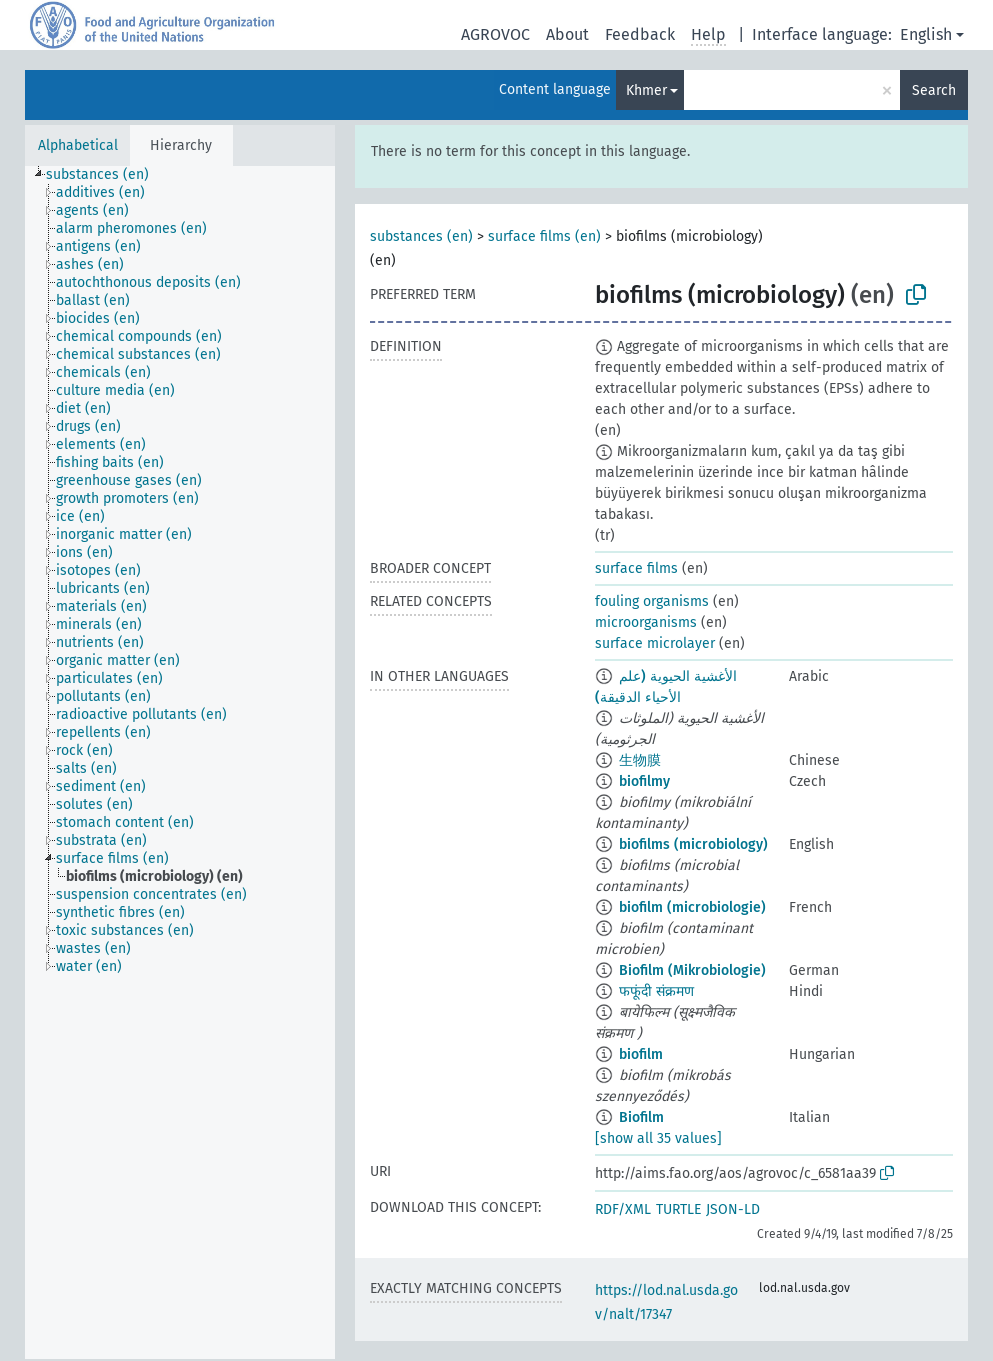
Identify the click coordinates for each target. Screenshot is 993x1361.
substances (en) (421, 236)
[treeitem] (106, 175)
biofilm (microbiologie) (692, 907)
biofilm (641, 1054)
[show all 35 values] (658, 1138)
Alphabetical (78, 145)
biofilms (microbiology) (693, 844)
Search (934, 90)
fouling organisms (652, 601)
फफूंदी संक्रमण (656, 991)
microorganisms (646, 622)
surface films (636, 568)
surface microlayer (655, 643)
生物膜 (640, 760)
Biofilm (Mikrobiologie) (692, 970)
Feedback (640, 34)
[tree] (180, 762)
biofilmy (644, 781)
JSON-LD (733, 1209)
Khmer (646, 90)
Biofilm (641, 1117)
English (926, 34)
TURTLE (678, 1209)
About (567, 34)
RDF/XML (623, 1209)
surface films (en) (544, 236)
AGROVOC (495, 34)
